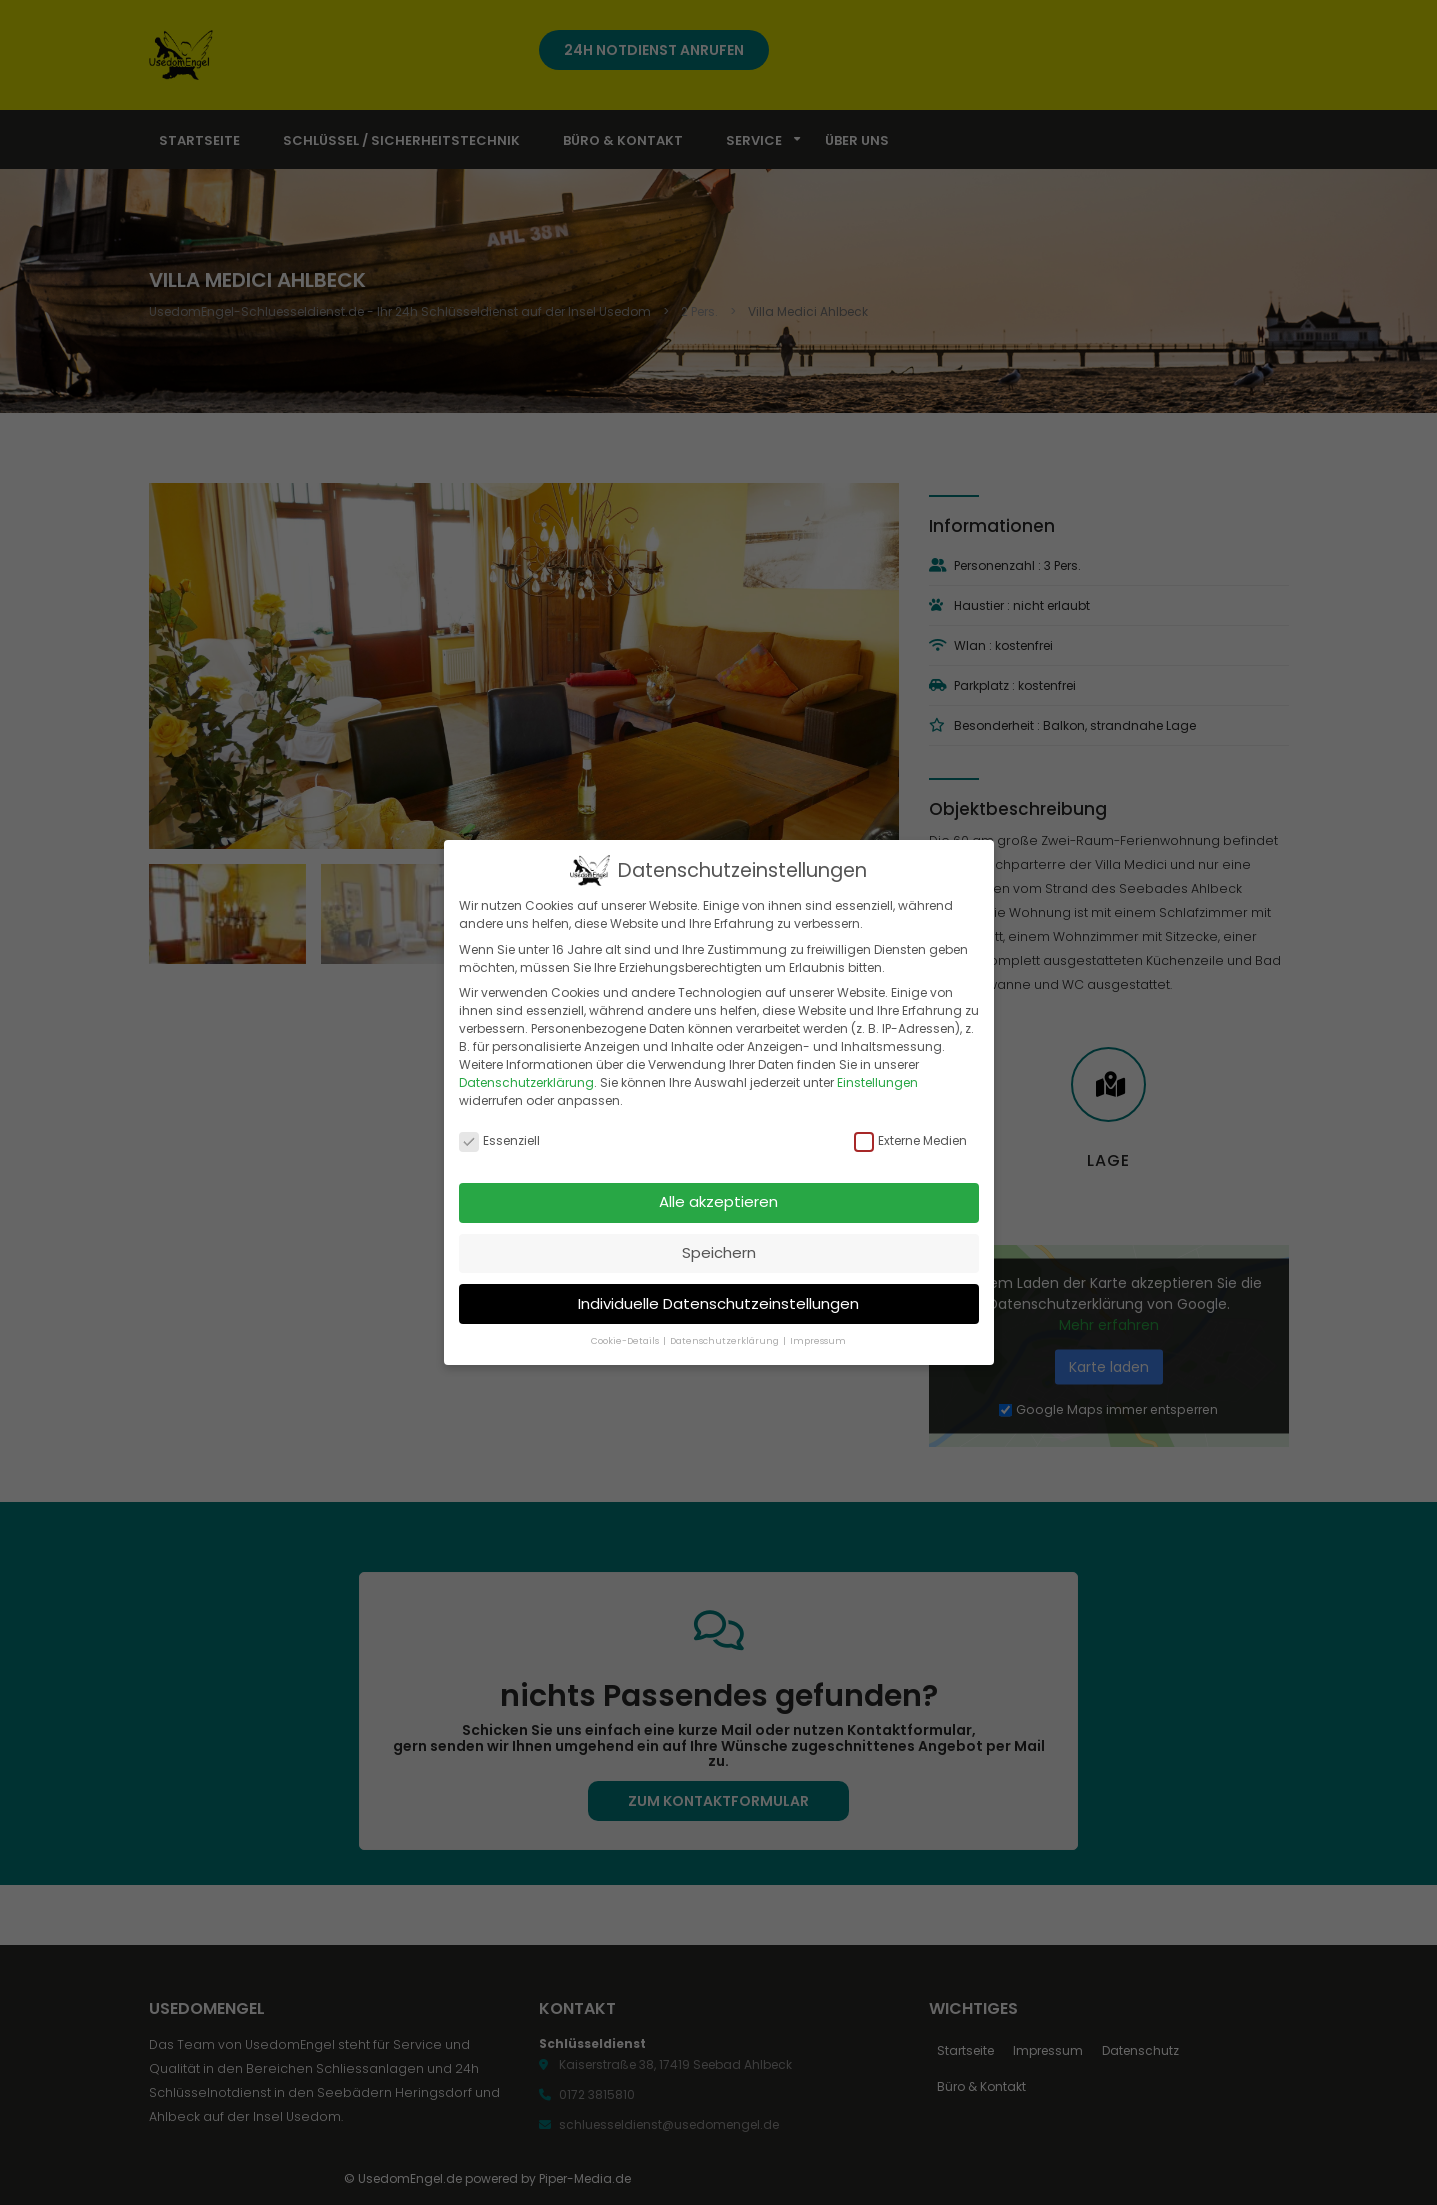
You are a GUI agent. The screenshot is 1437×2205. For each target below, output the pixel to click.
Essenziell (499, 1141)
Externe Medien (910, 1141)
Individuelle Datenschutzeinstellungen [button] (718, 1302)
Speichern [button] (719, 1252)
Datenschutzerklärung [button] (725, 1341)
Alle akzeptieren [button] (718, 1201)
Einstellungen (877, 1082)
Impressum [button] (818, 1341)
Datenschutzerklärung (526, 1082)
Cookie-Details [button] (626, 1341)
